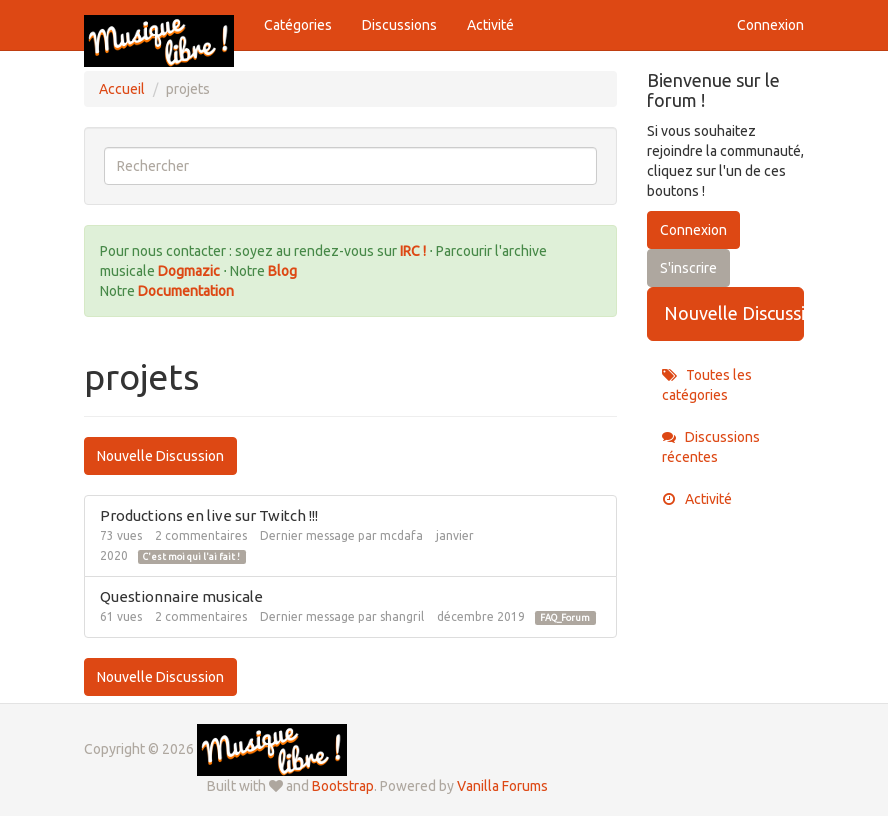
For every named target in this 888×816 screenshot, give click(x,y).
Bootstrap (343, 786)
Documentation (186, 291)
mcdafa (401, 535)
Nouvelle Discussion (160, 456)
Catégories (298, 25)
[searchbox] (350, 166)
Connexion (770, 25)
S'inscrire (688, 268)
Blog (282, 271)
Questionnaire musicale (181, 596)
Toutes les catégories (707, 385)
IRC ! (413, 251)
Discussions (399, 25)
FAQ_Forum (565, 618)
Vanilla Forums (502, 786)
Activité (490, 25)
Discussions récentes (711, 447)
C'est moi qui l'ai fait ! (191, 557)
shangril (402, 616)
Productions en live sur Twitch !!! (209, 515)
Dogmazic (190, 271)
